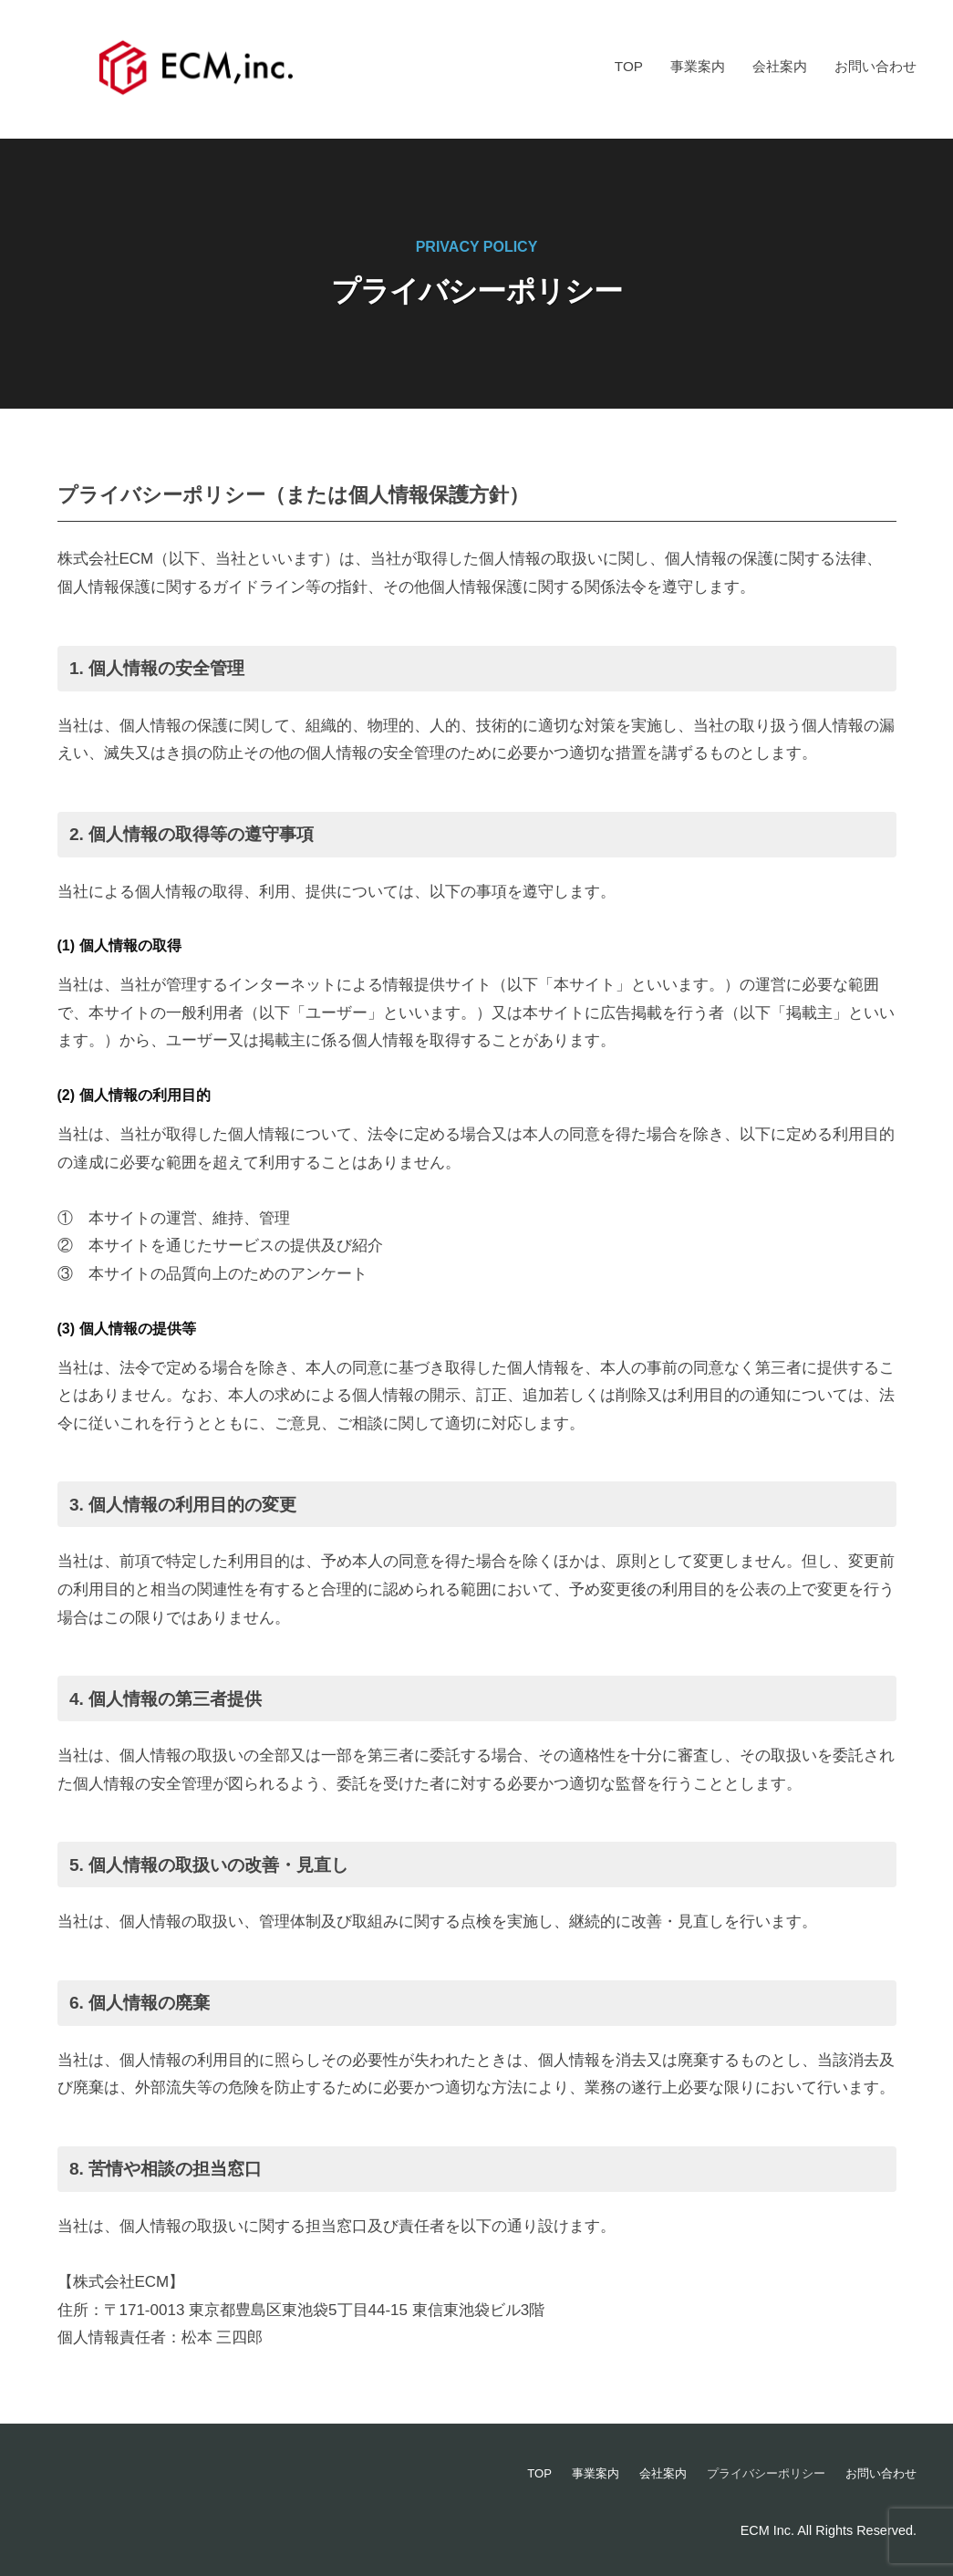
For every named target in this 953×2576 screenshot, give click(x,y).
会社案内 (779, 66)
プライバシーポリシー (756, 2473)
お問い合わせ (875, 66)
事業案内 (697, 66)
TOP (629, 66)
